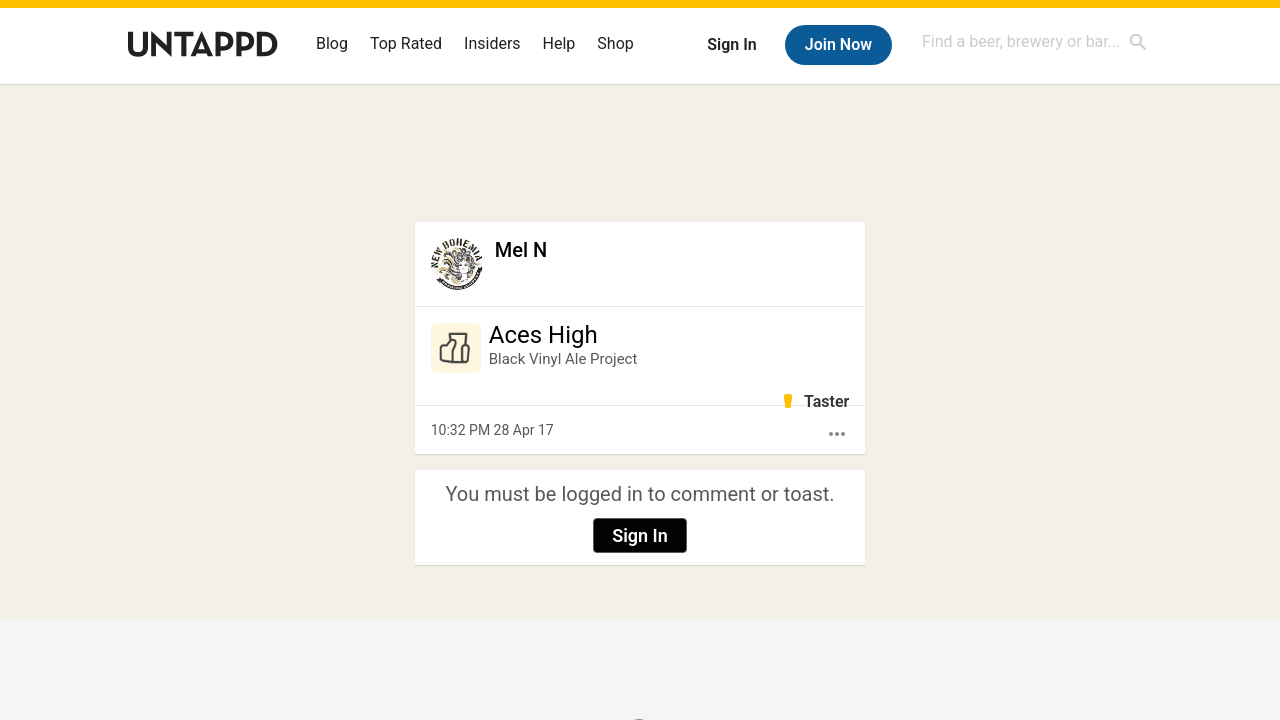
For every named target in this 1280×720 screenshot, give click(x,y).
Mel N (521, 250)
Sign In (731, 44)
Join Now (838, 44)
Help (559, 43)
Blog (332, 43)
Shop (615, 43)
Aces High (543, 335)
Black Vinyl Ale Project (563, 359)
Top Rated (406, 43)
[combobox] (1035, 41)
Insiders (492, 43)
